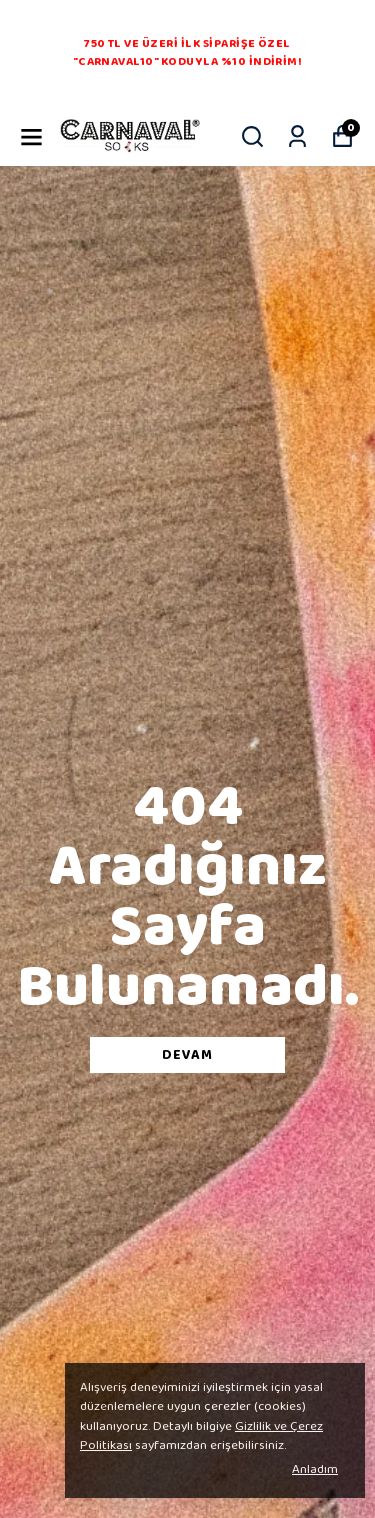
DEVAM (187, 1055)
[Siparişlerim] (297, 136)
